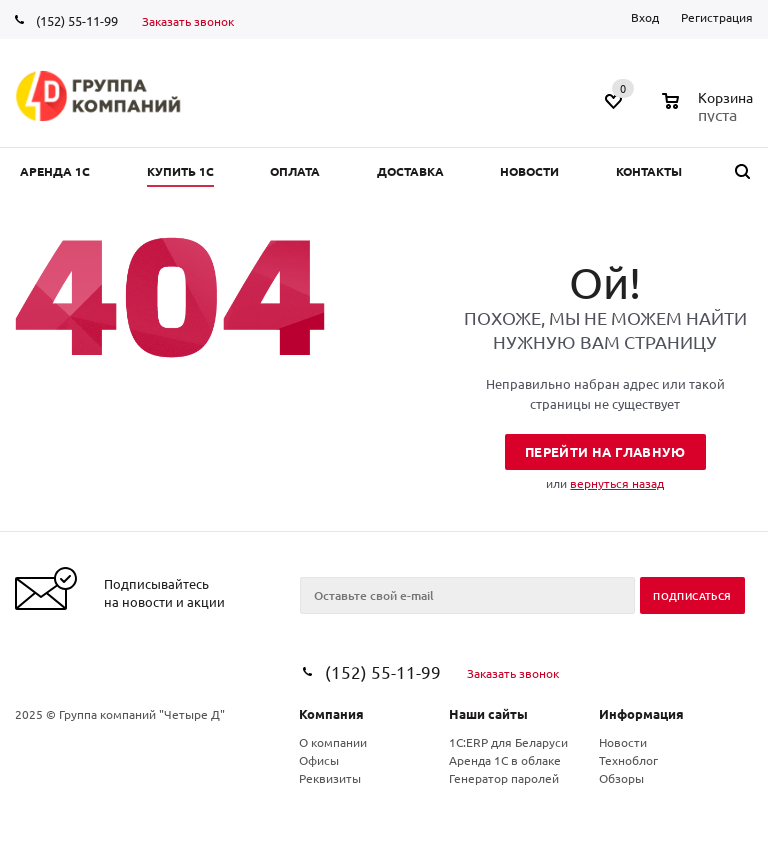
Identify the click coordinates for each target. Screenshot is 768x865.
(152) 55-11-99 (77, 20)
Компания (331, 713)
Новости (623, 742)
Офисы (319, 760)
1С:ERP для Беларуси (508, 742)
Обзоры (621, 778)
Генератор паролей (504, 778)
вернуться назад (617, 483)
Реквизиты (330, 778)
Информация (641, 713)
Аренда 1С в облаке (505, 760)
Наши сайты (488, 713)
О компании (333, 742)
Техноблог (628, 760)
